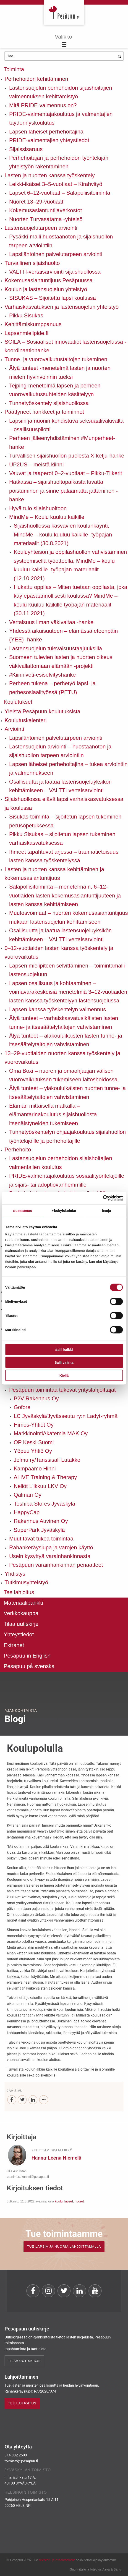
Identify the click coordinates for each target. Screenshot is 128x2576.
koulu (59, 2201)
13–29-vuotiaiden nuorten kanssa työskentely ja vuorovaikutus (62, 1057)
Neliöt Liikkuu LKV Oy (40, 1486)
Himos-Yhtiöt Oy (34, 1425)
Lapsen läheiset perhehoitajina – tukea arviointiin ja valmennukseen (68, 768)
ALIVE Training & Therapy (45, 1477)
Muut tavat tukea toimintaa (41, 1538)
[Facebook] (12, 2100)
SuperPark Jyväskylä (39, 1530)
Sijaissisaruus (26, 149)
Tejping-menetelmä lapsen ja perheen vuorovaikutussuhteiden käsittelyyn (54, 389)
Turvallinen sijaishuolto (32, 263)
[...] (44, 2100)
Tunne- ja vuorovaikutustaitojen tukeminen (56, 359)
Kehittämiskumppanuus (33, 324)
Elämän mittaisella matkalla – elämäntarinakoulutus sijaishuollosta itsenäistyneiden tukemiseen (53, 1114)
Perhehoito (18, 1149)
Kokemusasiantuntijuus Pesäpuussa (49, 280)
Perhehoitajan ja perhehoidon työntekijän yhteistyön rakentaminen (58, 162)
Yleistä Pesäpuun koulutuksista (42, 711)
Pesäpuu (64, 12)
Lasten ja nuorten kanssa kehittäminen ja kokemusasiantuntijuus (54, 873)
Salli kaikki (64, 1349)
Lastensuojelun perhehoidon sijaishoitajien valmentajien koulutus (60, 1162)
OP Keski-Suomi (34, 1442)
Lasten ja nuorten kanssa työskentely (50, 175)
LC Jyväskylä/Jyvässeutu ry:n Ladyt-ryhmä (66, 1416)
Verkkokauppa (21, 1613)
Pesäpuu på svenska (29, 1666)
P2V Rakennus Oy (36, 1398)
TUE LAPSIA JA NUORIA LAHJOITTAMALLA (64, 2246)
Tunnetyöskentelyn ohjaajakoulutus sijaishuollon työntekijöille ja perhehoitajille (67, 1136)
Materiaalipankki (23, 1603)
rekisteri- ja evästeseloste (57, 2560)
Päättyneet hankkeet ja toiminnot (44, 412)
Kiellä (63, 1375)
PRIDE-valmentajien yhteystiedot (49, 140)
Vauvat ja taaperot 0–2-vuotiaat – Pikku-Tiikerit (65, 473)
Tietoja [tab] (105, 1211)
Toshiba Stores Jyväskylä (44, 1504)
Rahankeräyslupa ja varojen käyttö (51, 1547)
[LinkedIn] (33, 2100)
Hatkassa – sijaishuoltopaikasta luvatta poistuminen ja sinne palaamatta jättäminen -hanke (63, 490)
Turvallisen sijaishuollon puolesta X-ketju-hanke (66, 455)
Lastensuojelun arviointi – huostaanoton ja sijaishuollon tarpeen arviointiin (60, 750)
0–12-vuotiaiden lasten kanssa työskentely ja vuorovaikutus (59, 952)
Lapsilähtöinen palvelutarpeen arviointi (55, 254)
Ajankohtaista (21, 1711)
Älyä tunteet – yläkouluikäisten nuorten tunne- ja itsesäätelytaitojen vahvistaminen (67, 1092)
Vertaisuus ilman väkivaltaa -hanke (51, 622)
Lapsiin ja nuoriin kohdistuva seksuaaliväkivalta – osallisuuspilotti (66, 425)
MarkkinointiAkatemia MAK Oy (51, 1433)
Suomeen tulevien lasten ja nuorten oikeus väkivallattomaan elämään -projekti (60, 661)
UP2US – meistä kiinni (36, 464)
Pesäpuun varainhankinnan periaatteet (56, 1565)
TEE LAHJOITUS (22, 2403)
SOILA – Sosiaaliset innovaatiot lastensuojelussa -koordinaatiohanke (65, 346)
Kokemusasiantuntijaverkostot (45, 210)
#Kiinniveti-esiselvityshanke (42, 675)
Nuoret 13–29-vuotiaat (36, 202)
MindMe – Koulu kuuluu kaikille (46, 517)
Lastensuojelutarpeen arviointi (41, 228)
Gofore (22, 1407)
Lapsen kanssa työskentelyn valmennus (57, 1009)
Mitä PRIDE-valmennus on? (43, 105)
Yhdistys (15, 1574)
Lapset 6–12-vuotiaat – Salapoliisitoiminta (59, 193)
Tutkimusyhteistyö (26, 1582)
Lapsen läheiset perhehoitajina (46, 131)
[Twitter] (22, 2100)
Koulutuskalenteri (26, 720)
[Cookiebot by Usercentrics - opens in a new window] (103, 1198)
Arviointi (14, 729)
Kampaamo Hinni (35, 1468)
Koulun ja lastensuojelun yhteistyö (46, 289)
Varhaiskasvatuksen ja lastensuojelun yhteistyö (62, 307)
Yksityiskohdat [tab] (64, 1211)
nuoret (79, 2201)
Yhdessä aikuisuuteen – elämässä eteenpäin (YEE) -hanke (63, 635)
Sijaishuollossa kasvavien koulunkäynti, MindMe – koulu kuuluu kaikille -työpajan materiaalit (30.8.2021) (63, 534)
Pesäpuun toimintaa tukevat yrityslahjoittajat (62, 1390)
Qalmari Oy (27, 1495)
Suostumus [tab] (22, 1211)
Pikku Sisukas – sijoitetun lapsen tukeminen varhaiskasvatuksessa (62, 838)
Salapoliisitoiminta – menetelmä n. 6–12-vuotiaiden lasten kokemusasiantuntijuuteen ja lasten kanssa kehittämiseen (65, 895)
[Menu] (64, 41)
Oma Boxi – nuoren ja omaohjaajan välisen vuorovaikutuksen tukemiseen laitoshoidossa (63, 1075)
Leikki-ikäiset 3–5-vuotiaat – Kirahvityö (55, 184)
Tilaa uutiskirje (21, 1624)
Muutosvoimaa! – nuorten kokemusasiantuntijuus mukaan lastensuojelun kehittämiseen (68, 917)
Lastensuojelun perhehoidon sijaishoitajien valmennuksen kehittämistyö (60, 92)
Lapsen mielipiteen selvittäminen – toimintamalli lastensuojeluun (67, 969)
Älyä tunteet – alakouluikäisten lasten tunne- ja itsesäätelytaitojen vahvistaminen (65, 1040)
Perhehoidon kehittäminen (36, 79)
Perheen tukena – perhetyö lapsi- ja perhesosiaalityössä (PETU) (52, 687)
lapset (68, 2201)
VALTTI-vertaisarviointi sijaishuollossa (55, 272)
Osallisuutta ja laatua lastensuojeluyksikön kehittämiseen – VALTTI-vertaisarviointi (60, 786)
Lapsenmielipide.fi (26, 333)
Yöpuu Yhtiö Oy (33, 1451)
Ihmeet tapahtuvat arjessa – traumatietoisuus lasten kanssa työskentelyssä (63, 856)
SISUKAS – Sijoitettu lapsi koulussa (52, 298)
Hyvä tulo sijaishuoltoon (38, 508)
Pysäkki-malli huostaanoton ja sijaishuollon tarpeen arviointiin (61, 240)
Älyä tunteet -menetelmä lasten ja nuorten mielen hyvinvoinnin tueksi (59, 372)
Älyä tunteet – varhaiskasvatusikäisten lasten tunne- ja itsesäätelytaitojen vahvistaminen (63, 1022)
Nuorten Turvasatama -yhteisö (45, 219)
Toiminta (14, 69)
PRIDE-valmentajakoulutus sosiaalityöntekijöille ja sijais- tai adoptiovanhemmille (66, 1180)
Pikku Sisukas (26, 315)
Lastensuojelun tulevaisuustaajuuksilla (55, 648)
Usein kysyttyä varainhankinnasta (49, 1556)
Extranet (14, 1645)
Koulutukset (18, 702)
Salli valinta (64, 1362)
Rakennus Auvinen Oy (41, 1521)
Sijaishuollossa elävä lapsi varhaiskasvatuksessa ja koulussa (64, 803)
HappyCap (26, 1512)
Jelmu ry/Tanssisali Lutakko (47, 1460)
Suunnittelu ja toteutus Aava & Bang (95, 2569)
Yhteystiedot (19, 1634)
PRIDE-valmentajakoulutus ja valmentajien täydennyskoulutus (61, 118)
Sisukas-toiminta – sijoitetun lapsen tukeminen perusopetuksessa (65, 820)
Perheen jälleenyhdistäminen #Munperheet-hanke (62, 442)
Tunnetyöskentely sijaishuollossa (49, 403)
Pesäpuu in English (27, 1656)
